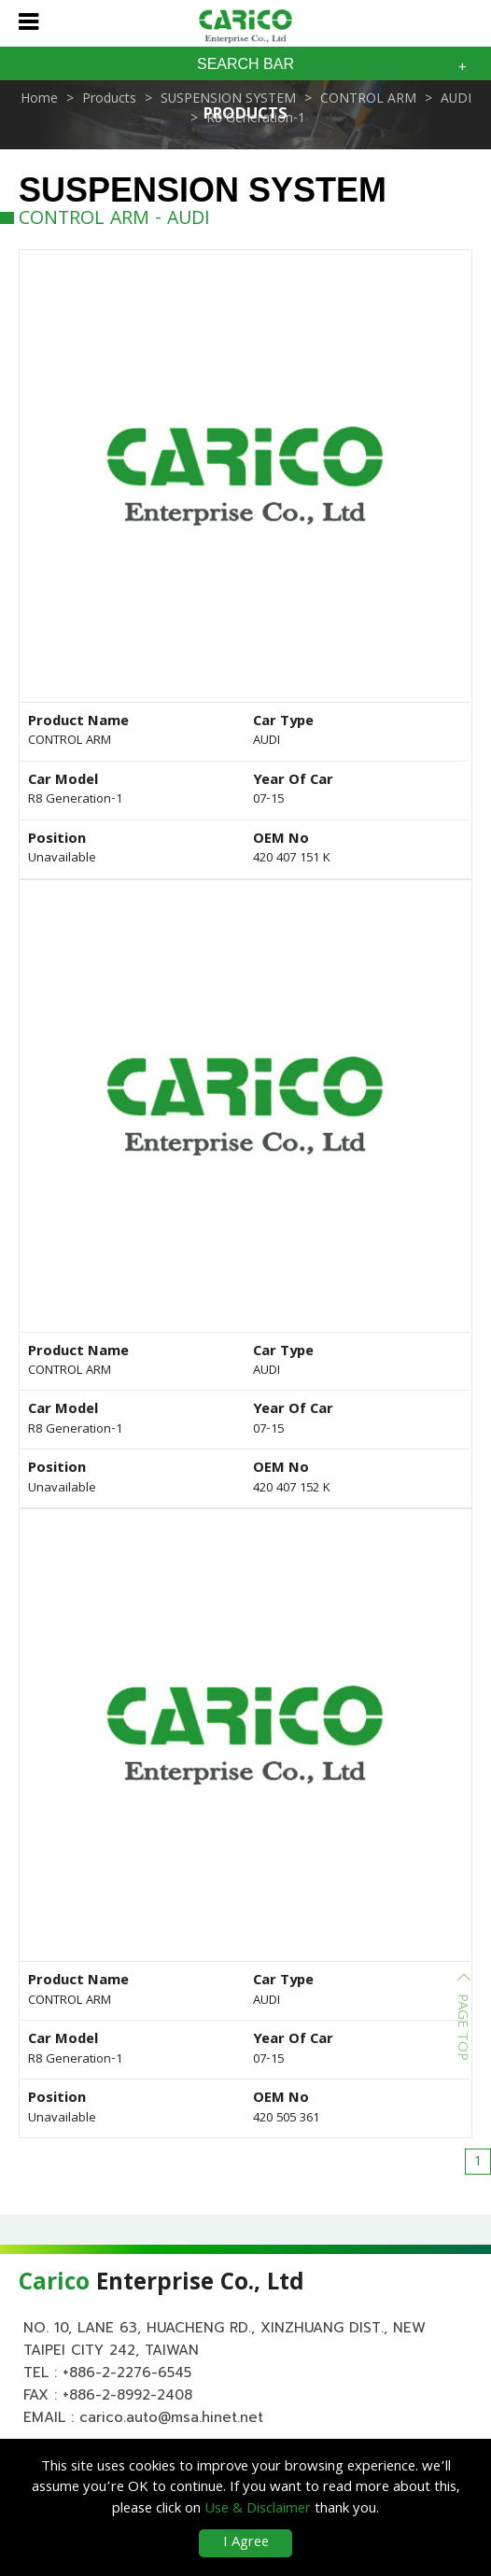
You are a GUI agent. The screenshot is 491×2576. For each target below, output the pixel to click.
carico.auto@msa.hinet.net (171, 2419)
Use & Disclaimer (257, 2510)
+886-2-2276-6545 (127, 2374)
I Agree (246, 2543)
